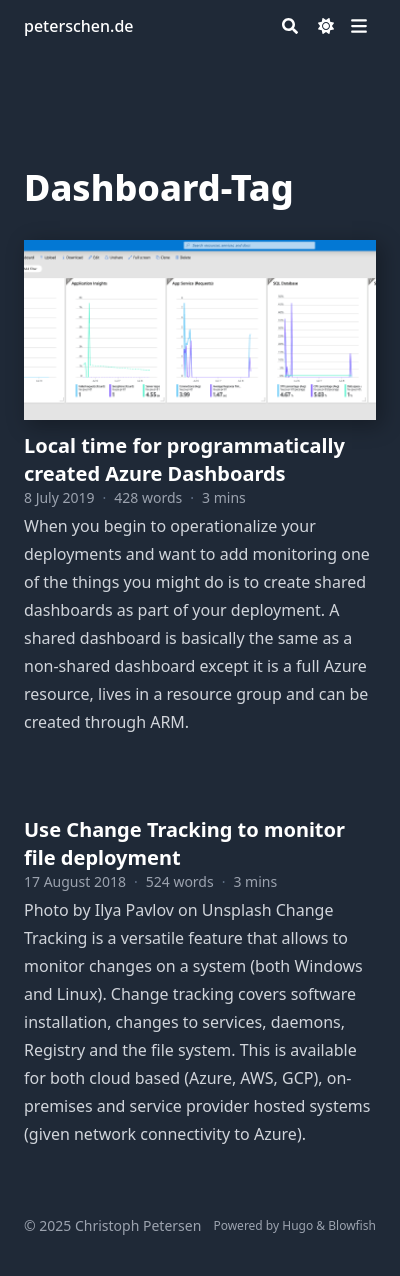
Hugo (297, 1225)
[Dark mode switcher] (326, 26)
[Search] (290, 26)
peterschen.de (79, 26)
